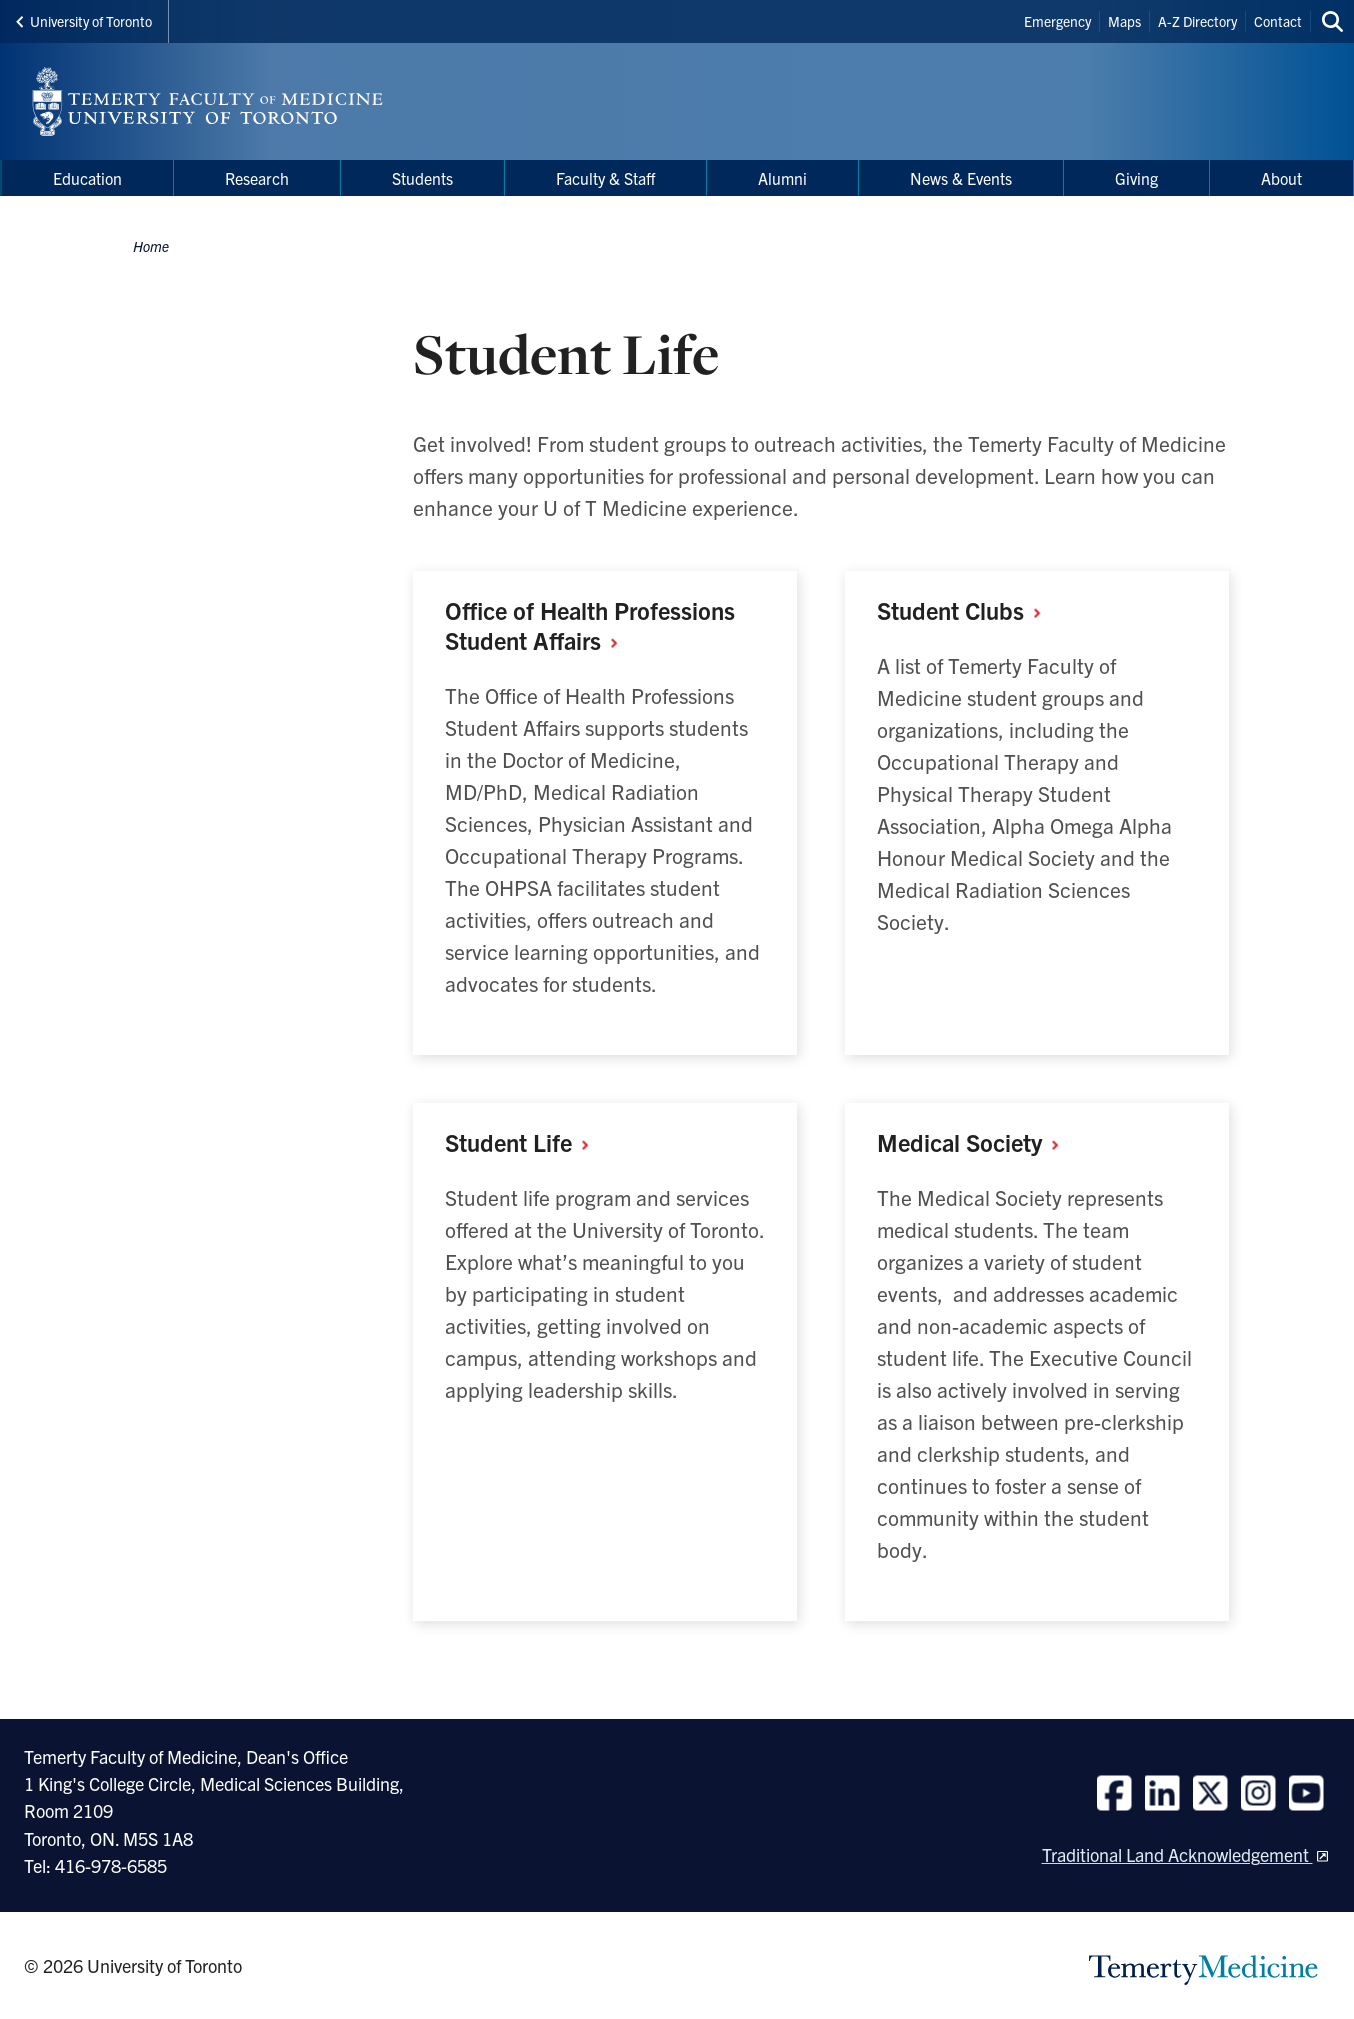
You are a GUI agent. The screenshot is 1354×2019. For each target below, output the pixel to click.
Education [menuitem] (87, 178)
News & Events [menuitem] (961, 178)
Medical (975, 1142)
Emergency (1057, 21)
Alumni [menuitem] (782, 178)
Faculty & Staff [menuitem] (605, 178)
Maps (1124, 21)
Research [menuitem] (257, 178)
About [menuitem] (1281, 178)
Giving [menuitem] (1136, 178)
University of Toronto (84, 21)
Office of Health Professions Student (590, 625)
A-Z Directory (1197, 21)
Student (966, 610)
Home (151, 246)
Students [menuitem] (422, 178)
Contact (1278, 21)
